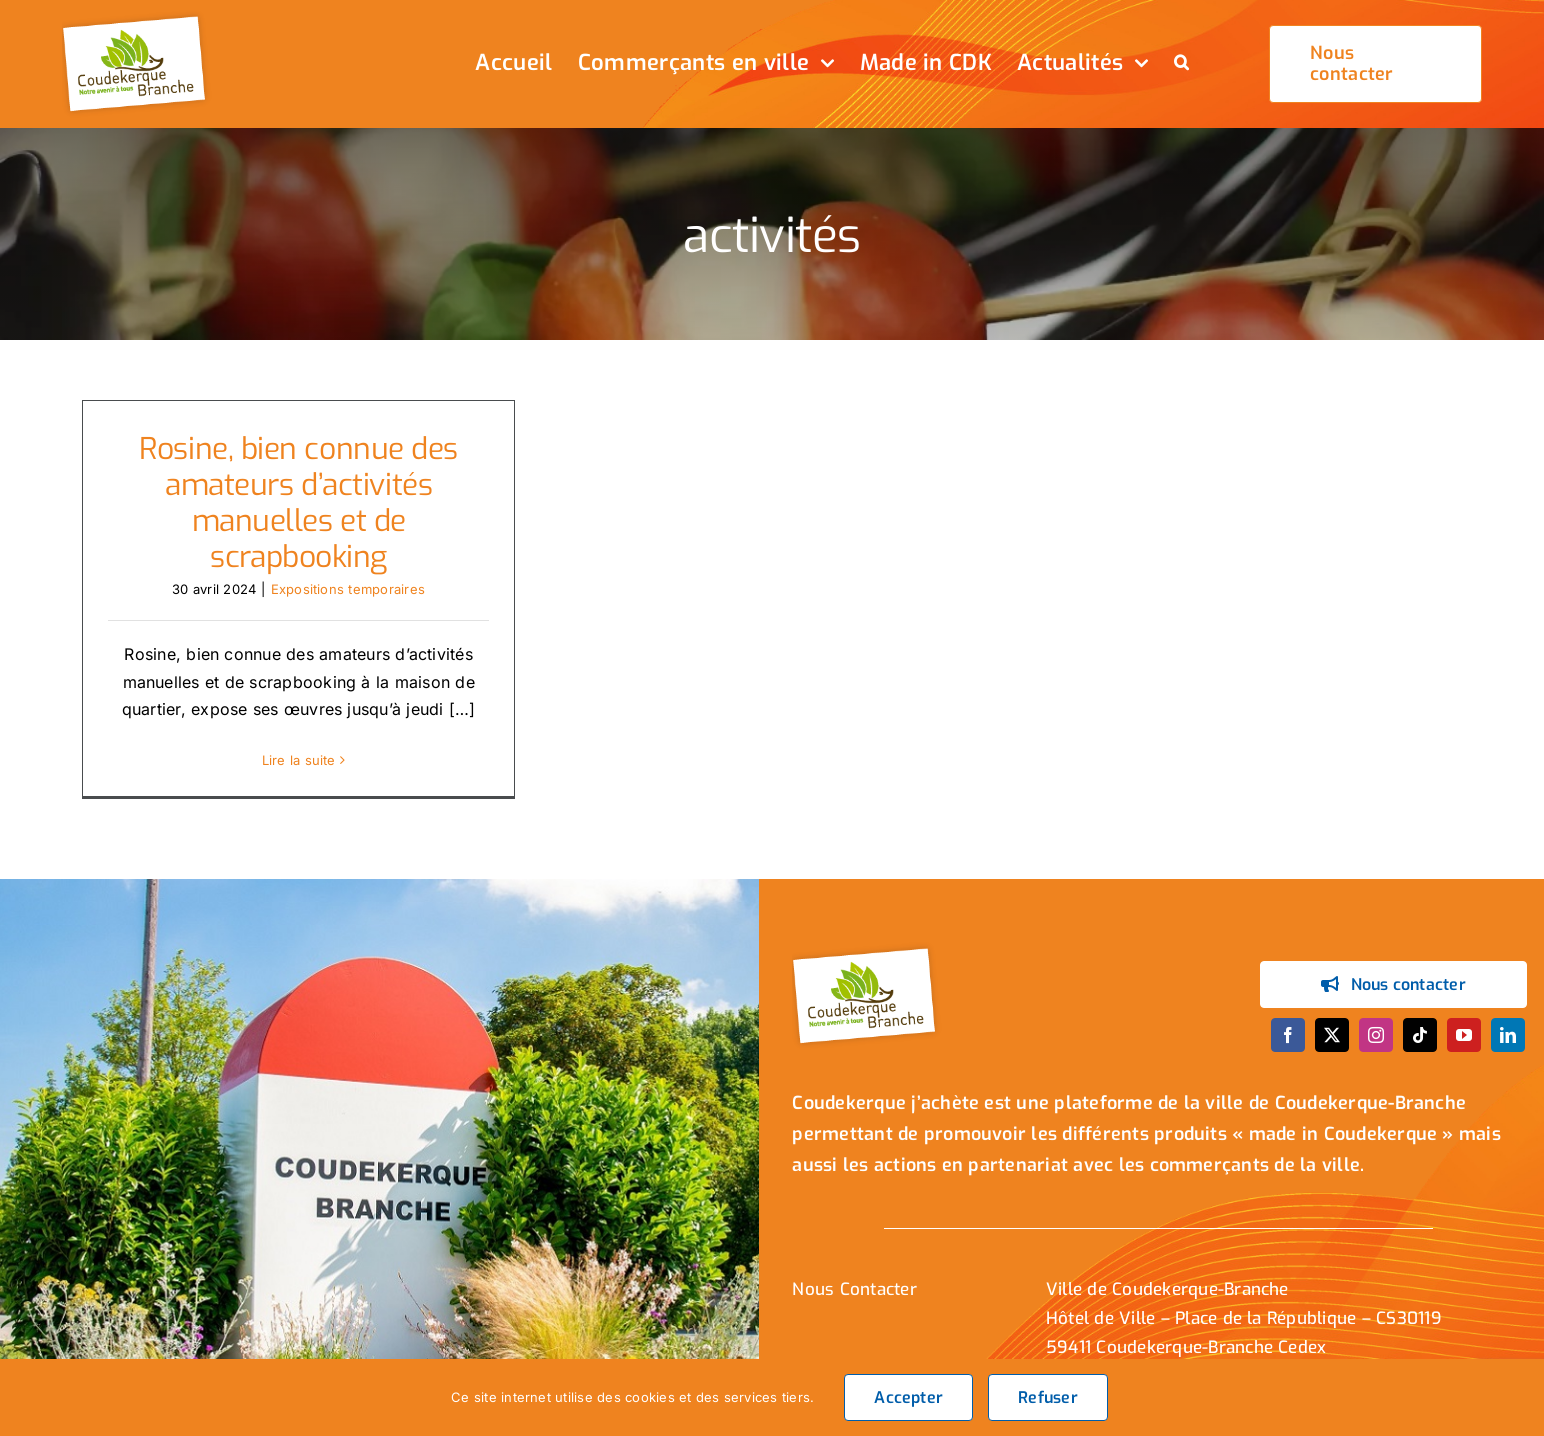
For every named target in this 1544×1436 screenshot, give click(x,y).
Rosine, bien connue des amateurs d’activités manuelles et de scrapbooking (298, 503)
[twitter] (1332, 1035)
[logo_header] (137, 18)
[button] (1181, 64)
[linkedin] (1508, 1035)
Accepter (908, 1397)
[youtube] (1464, 1035)
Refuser (1048, 1397)
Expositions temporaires (348, 589)
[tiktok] (1420, 1035)
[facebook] (1288, 1035)
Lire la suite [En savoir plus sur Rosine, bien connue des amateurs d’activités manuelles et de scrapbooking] (299, 760)
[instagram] (1376, 1035)
